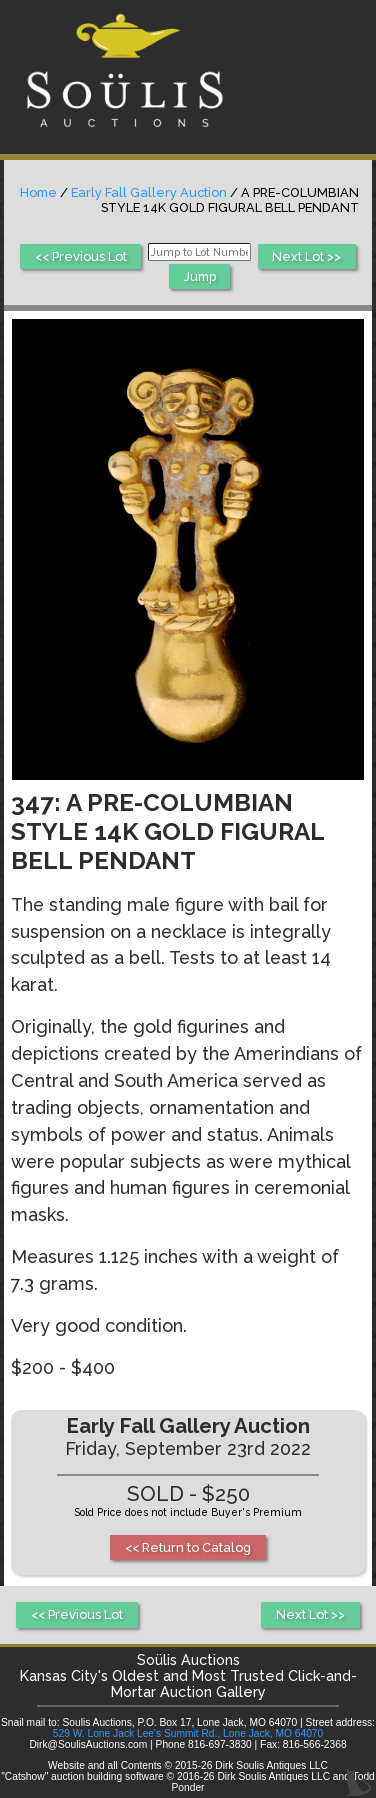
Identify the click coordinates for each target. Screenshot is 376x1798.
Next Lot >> (306, 256)
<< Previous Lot (81, 256)
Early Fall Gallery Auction (149, 192)
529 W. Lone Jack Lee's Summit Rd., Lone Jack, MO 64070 (188, 1733)
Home (38, 192)
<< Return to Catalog (188, 1547)
